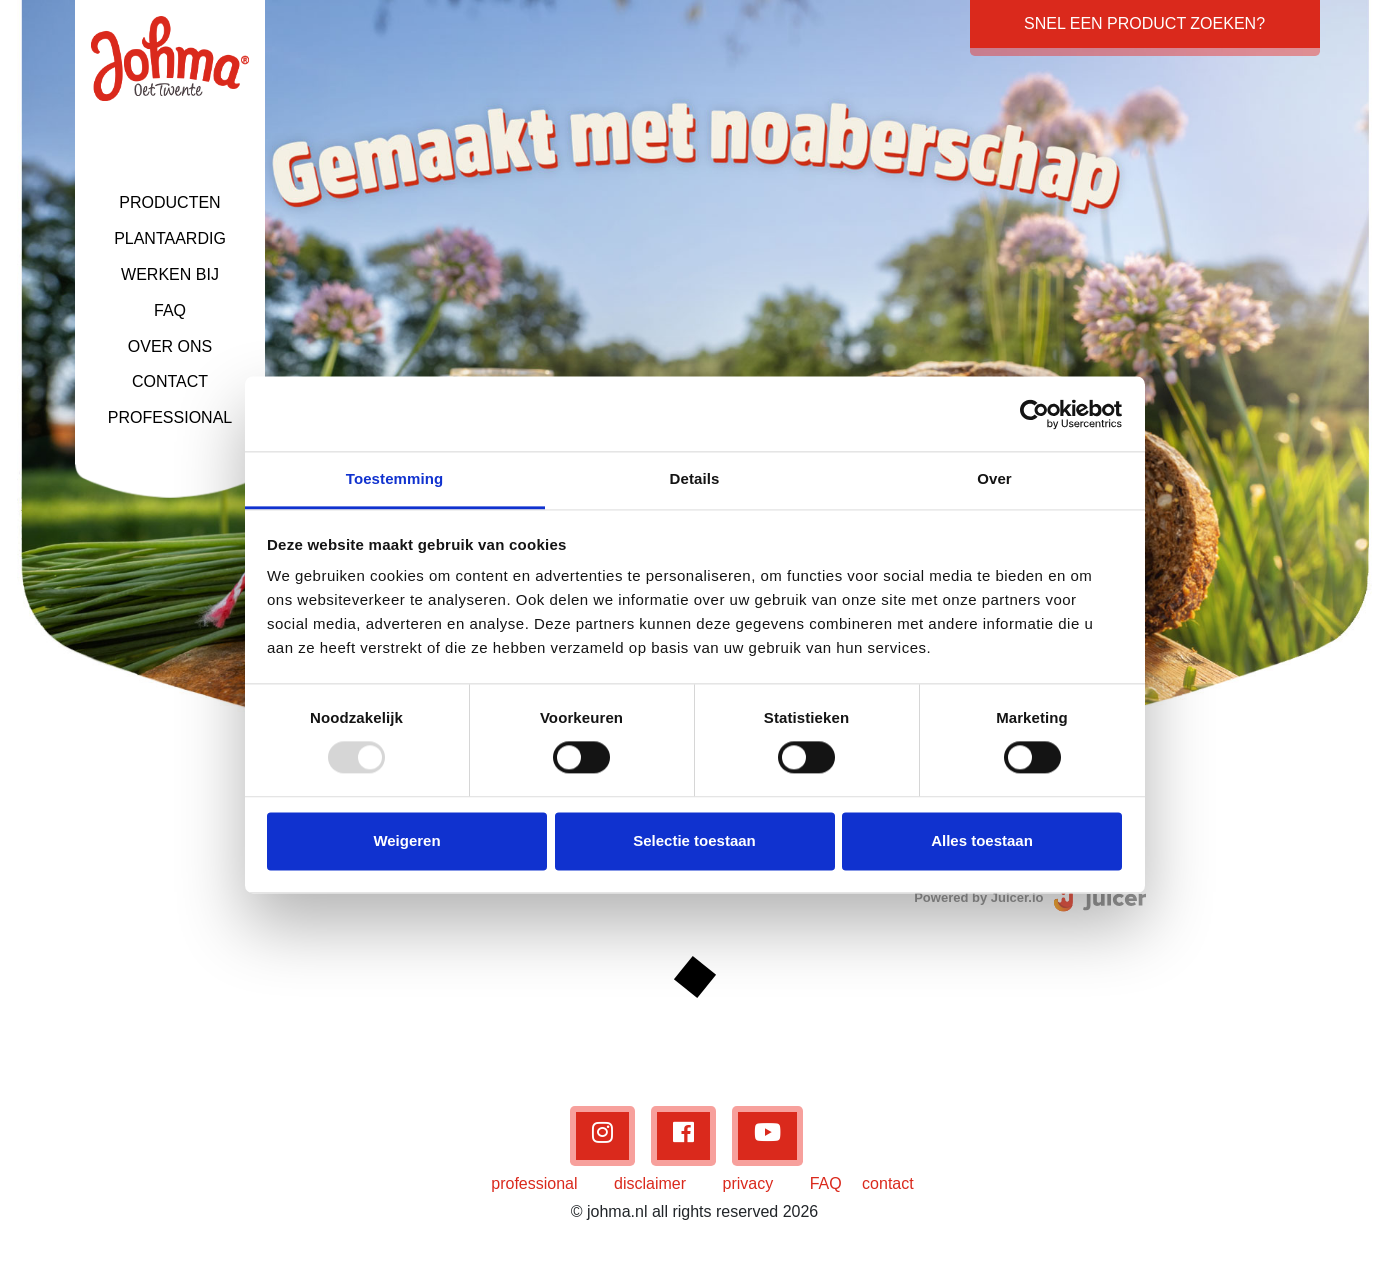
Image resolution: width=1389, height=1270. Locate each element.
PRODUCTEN (169, 202)
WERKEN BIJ (170, 274)
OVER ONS (170, 346)
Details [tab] (695, 478)
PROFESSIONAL (170, 417)
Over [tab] (994, 478)
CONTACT (170, 381)
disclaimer (650, 1183)
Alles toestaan (982, 840)
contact (888, 1183)
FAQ (170, 310)
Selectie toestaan (694, 840)
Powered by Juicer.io (978, 897)
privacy (748, 1183)
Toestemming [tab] (395, 478)
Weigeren (406, 840)
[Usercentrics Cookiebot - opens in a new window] (1034, 414)
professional (534, 1183)
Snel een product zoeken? (1144, 23)
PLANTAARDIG (170, 238)
